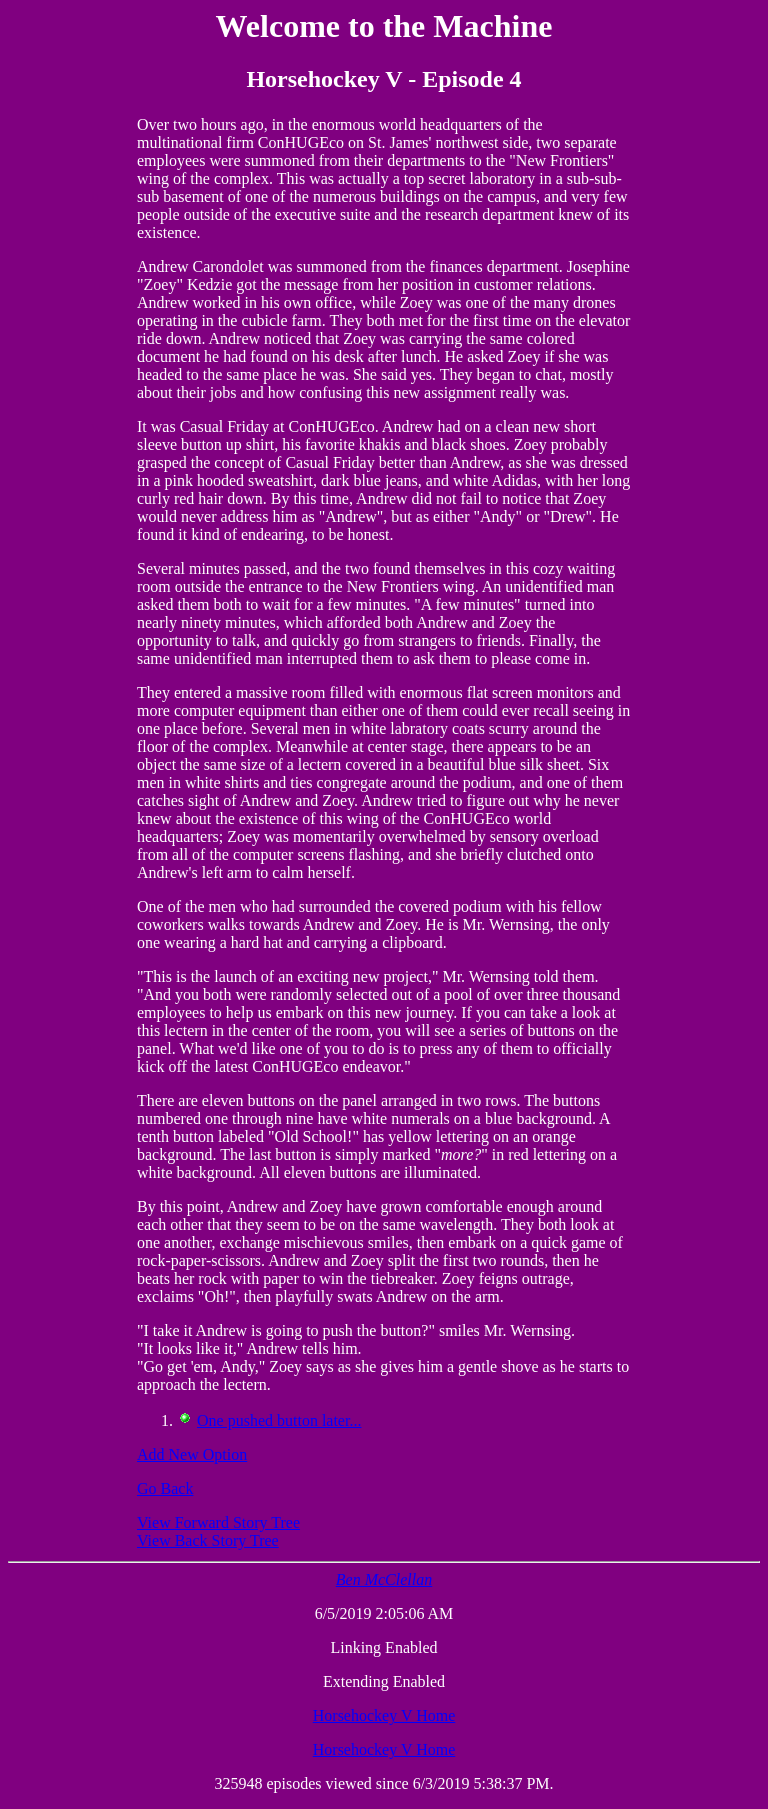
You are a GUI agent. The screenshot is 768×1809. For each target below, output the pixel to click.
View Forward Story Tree (218, 1522)
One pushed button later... (279, 1420)
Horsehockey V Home (384, 1715)
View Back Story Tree (208, 1540)
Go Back (165, 1488)
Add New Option (192, 1454)
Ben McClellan (384, 1579)
